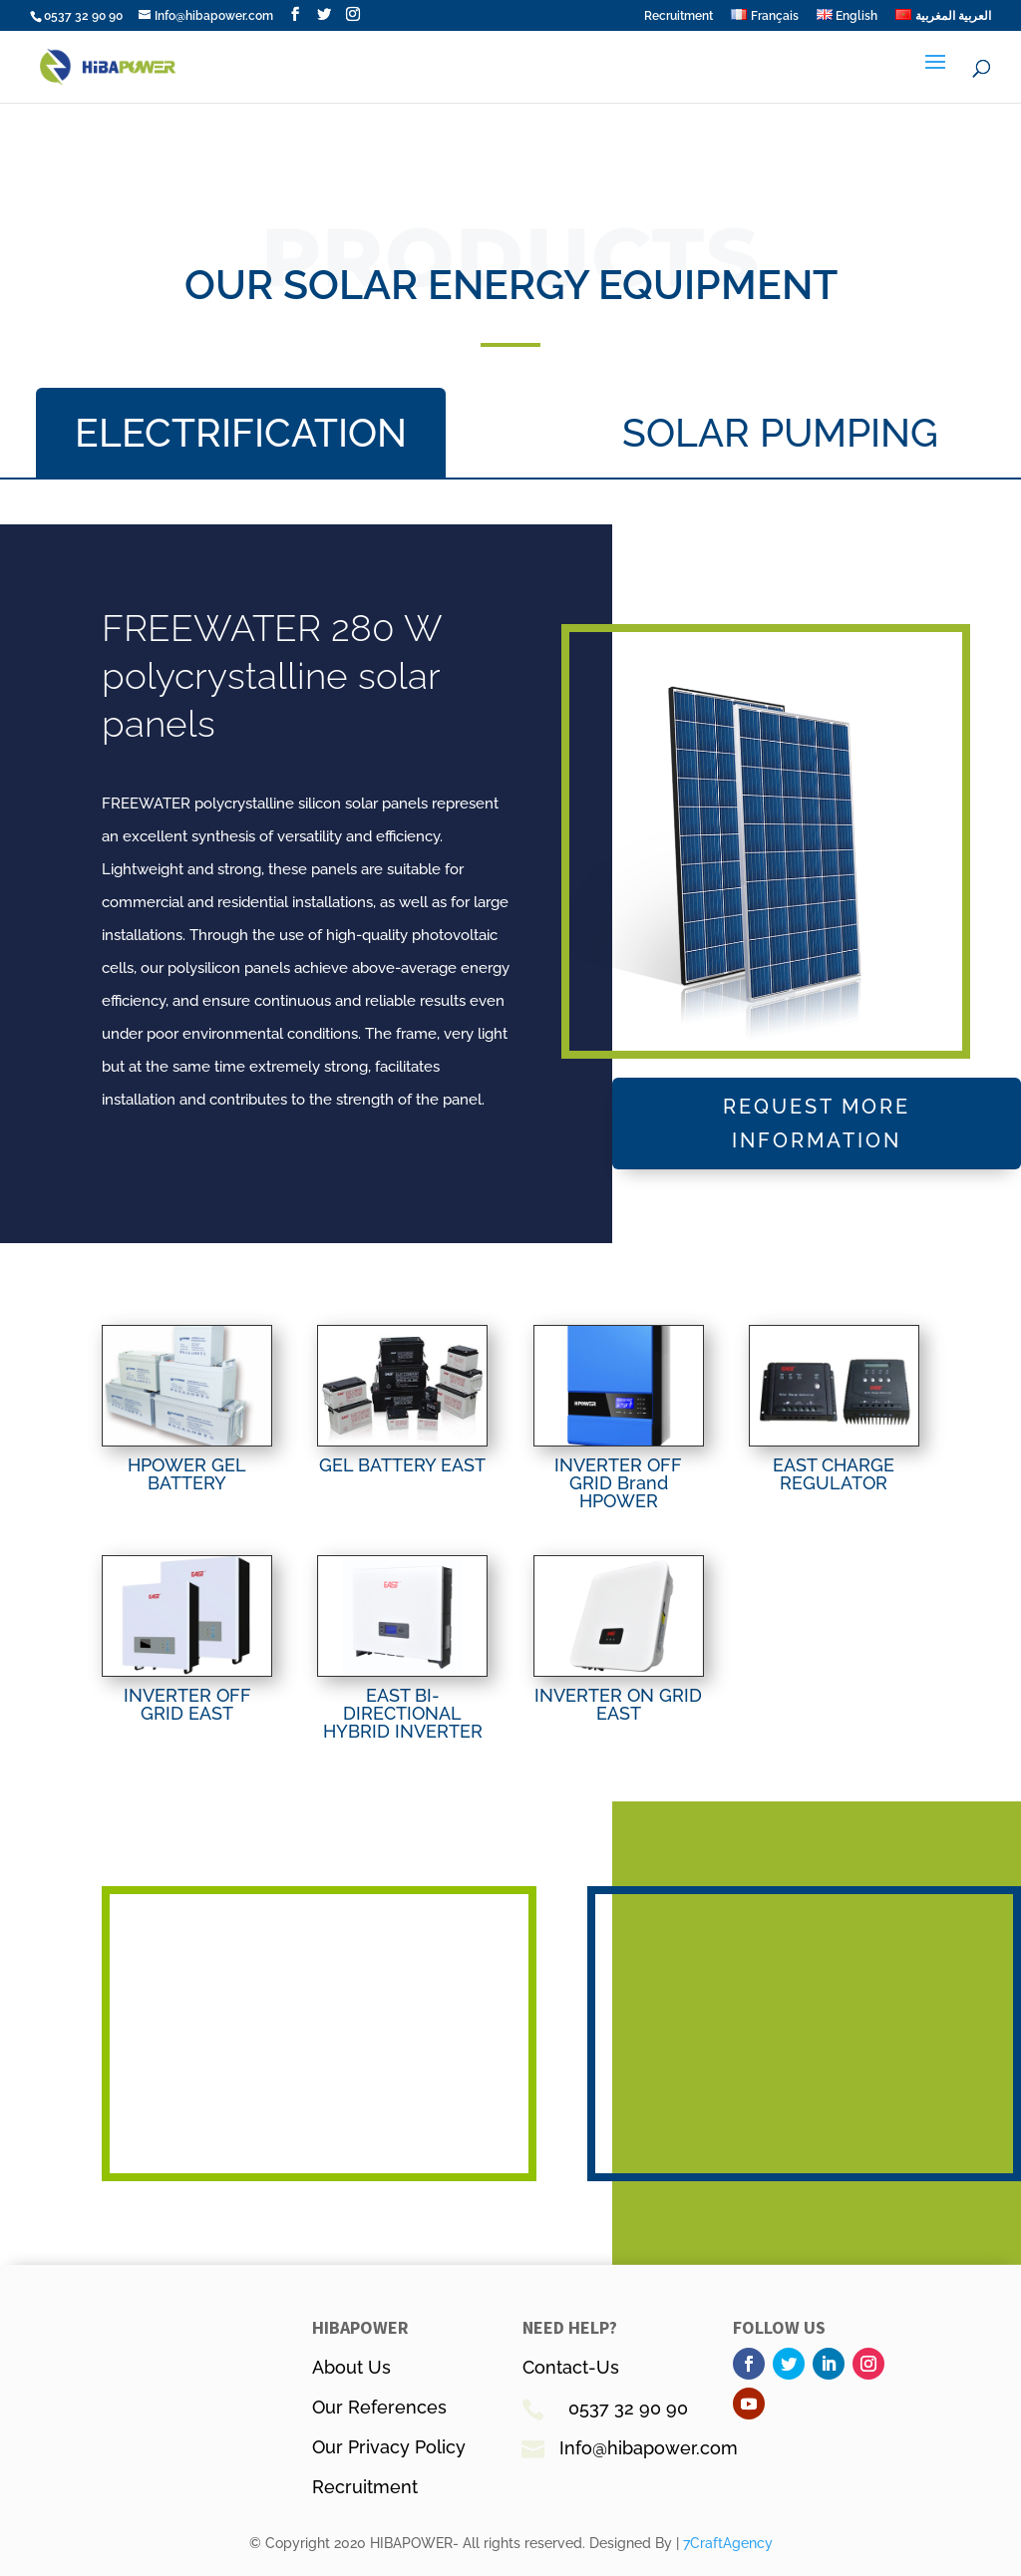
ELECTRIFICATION (241, 433)
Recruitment (678, 16)
